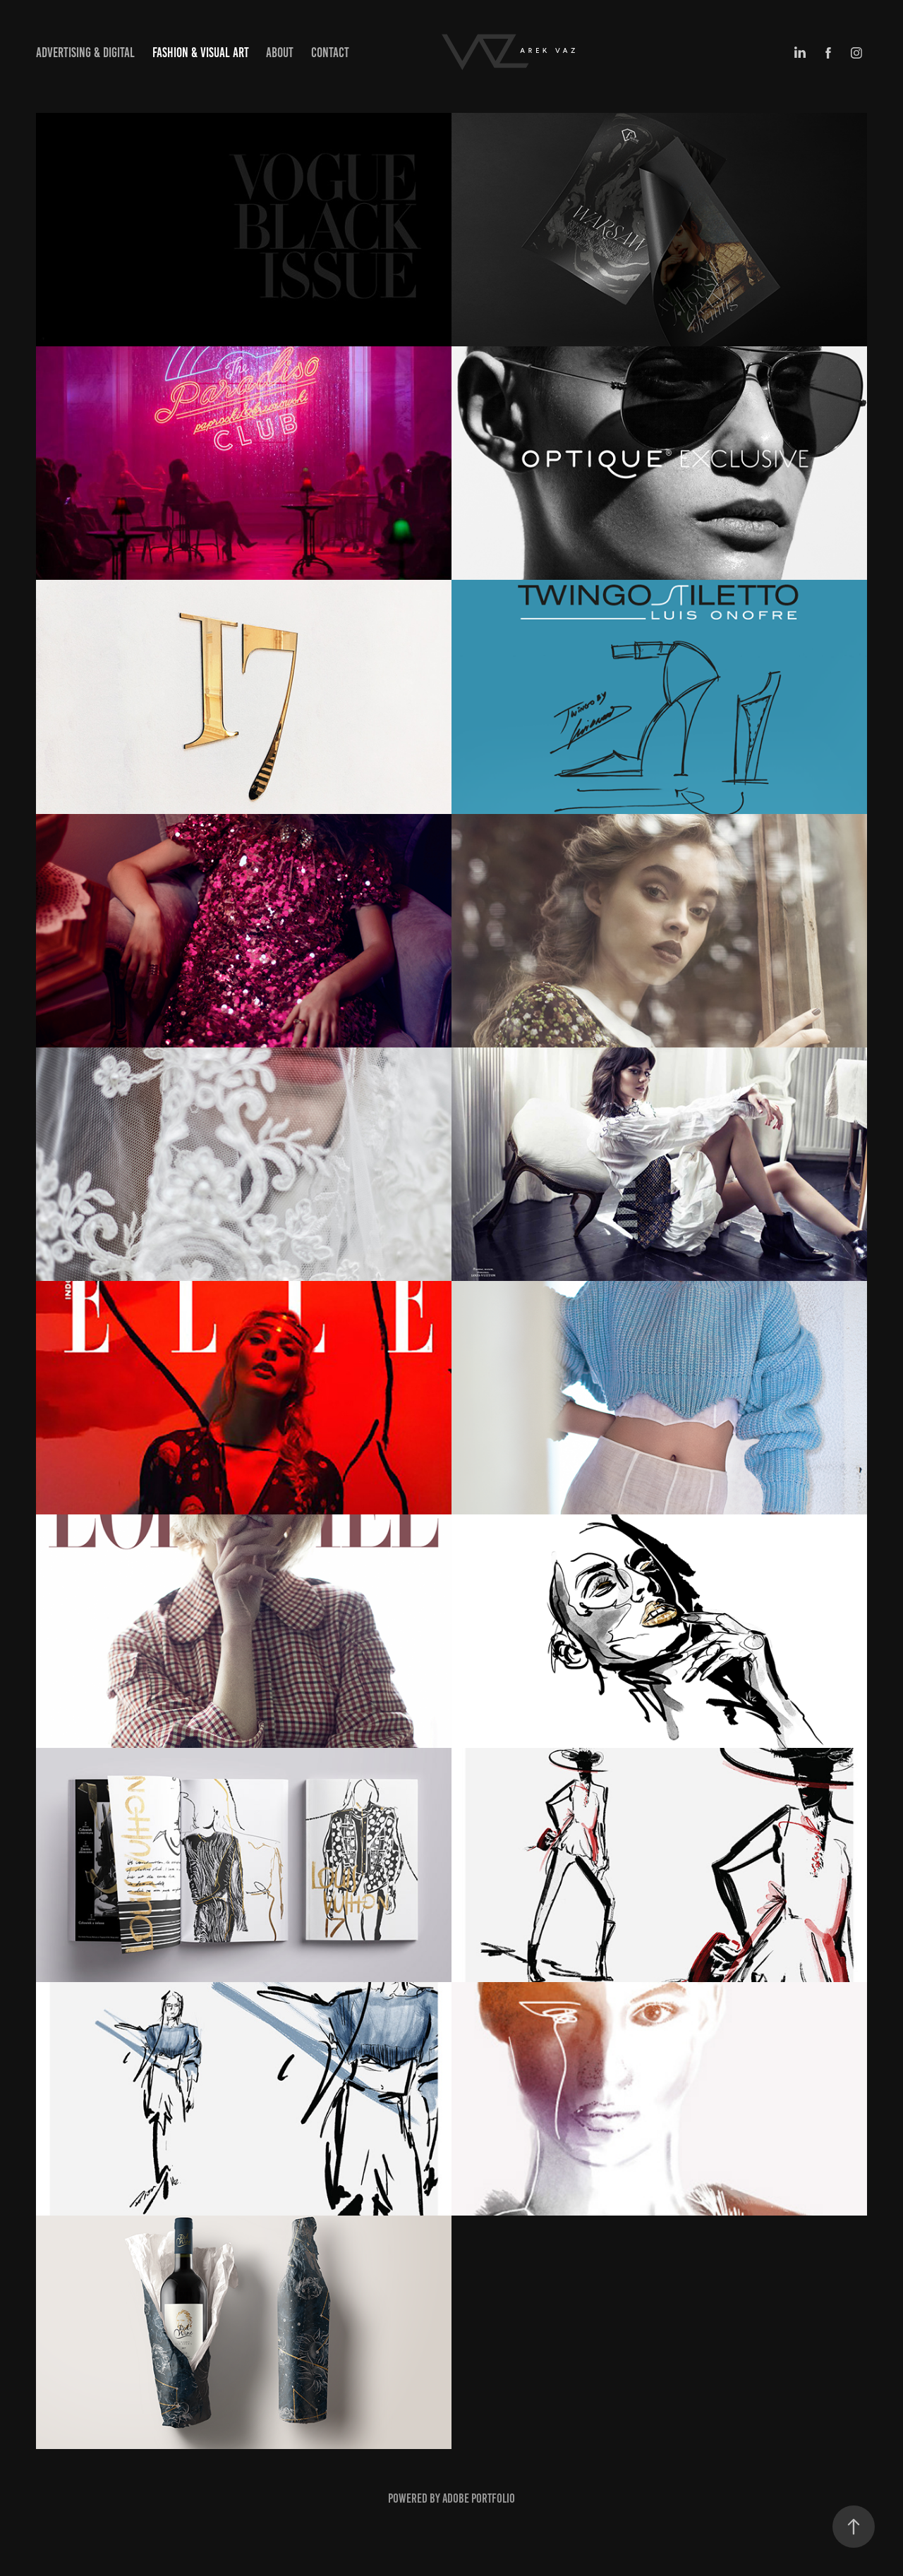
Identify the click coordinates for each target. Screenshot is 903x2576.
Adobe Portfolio (478, 2498)
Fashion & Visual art (200, 52)
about (279, 52)
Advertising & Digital (85, 52)
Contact (330, 52)
